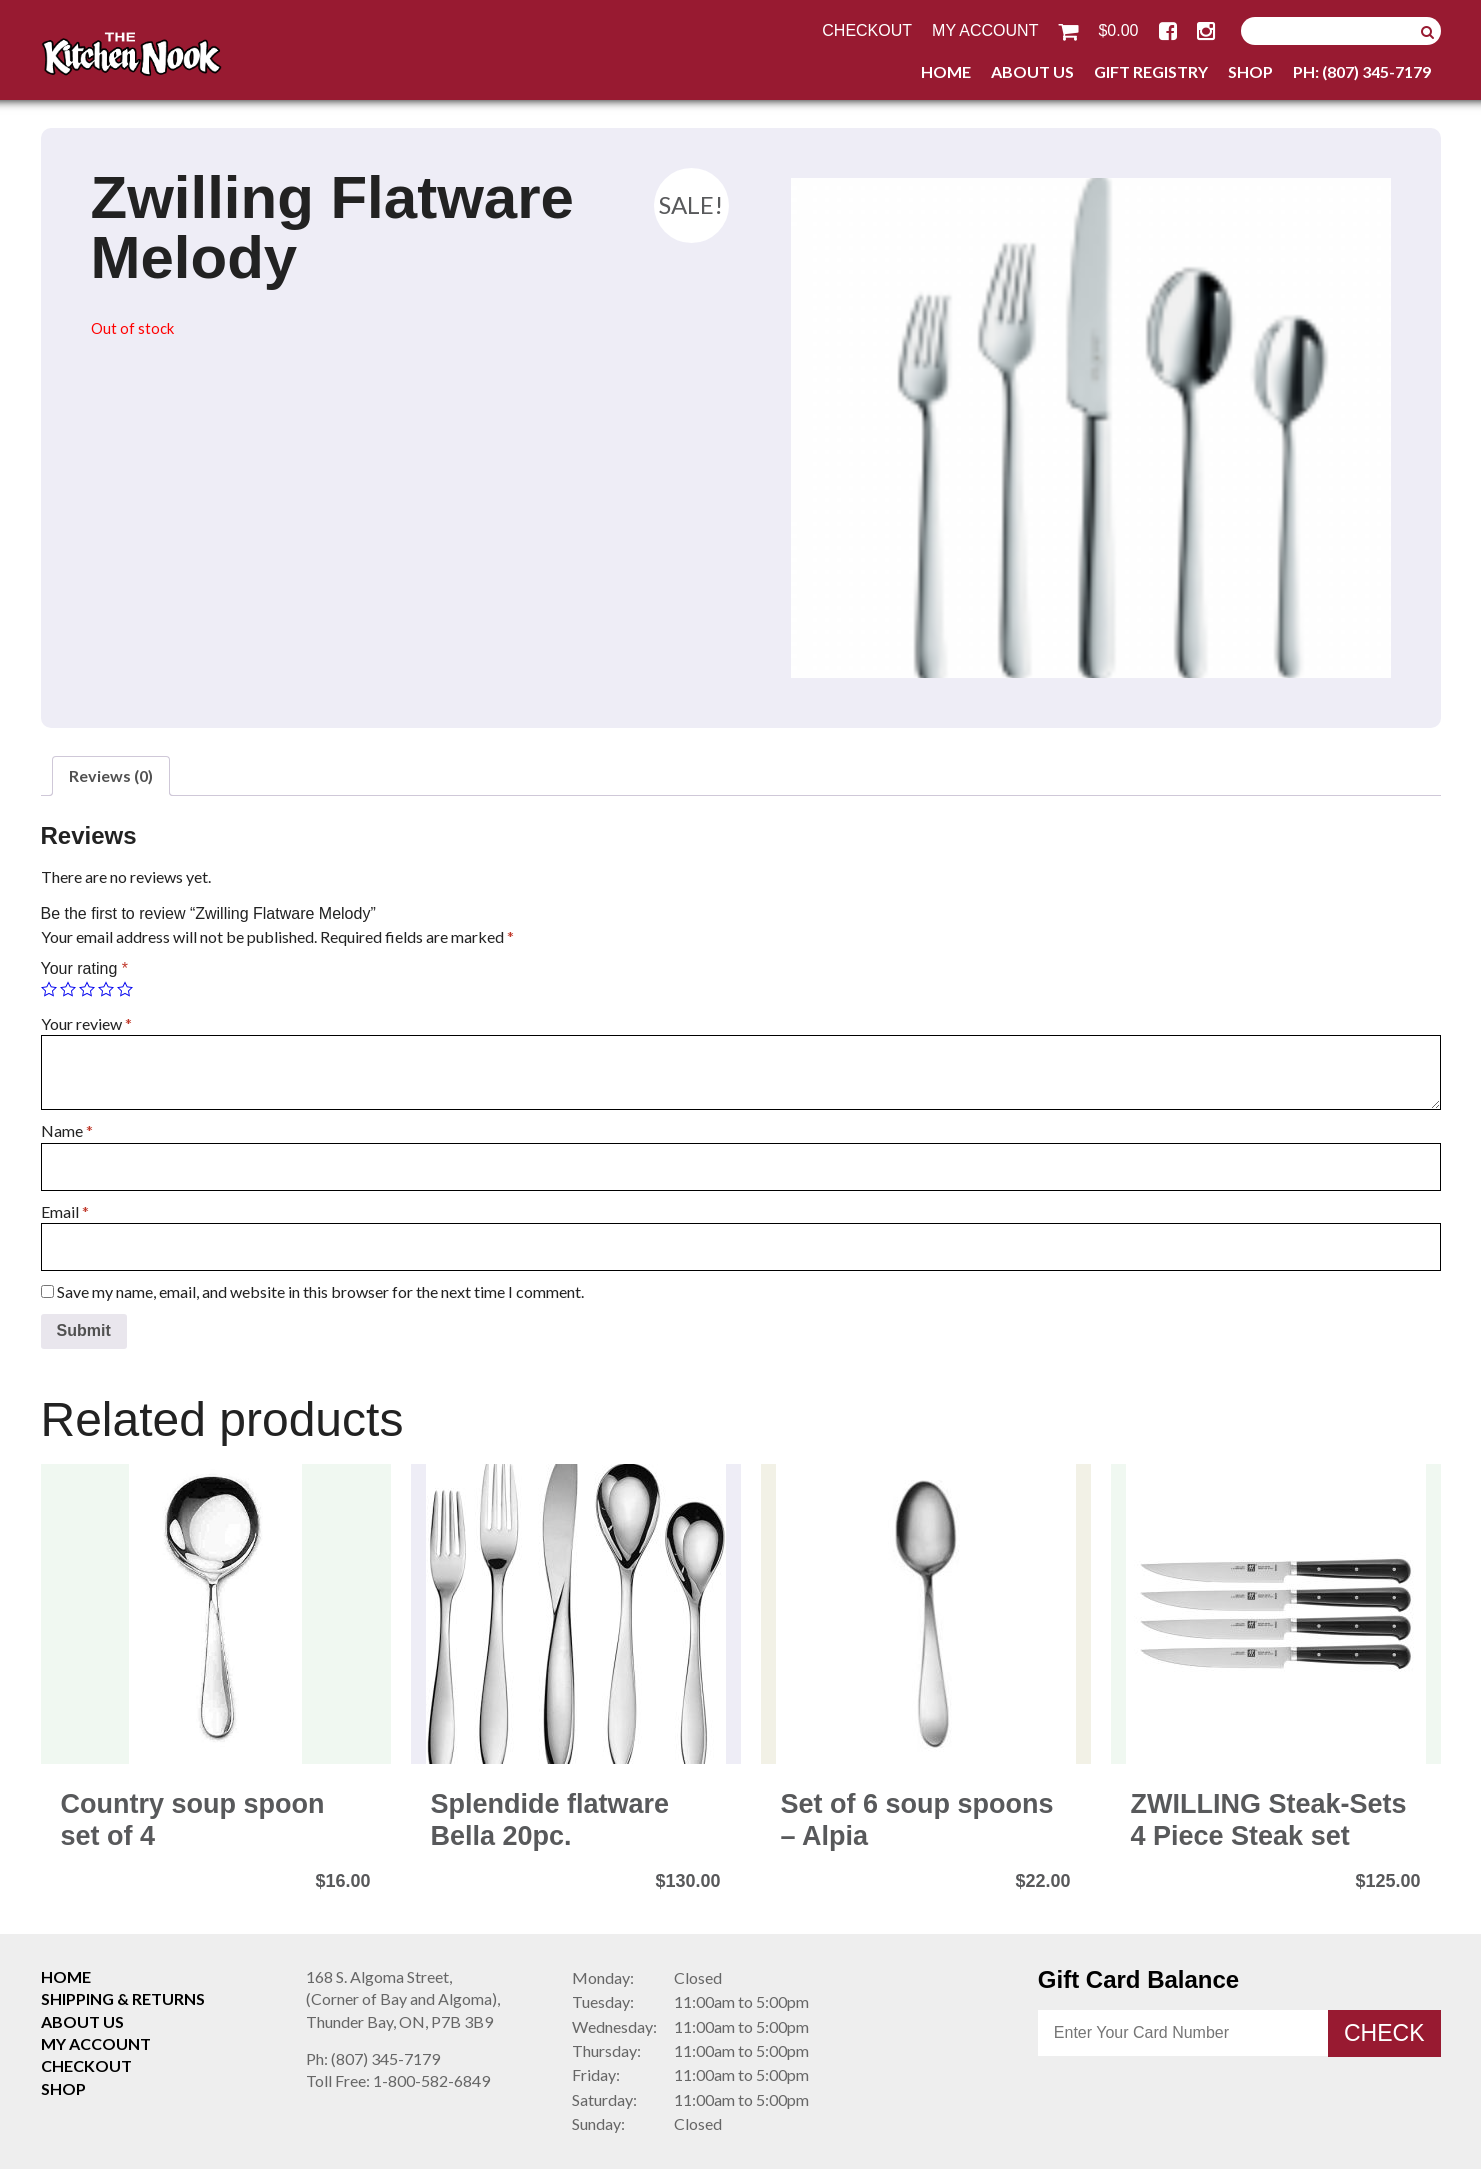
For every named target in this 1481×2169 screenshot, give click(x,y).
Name (67, 1130)
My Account (985, 30)
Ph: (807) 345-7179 (1362, 71)
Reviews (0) (111, 775)
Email (65, 1211)
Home (946, 71)
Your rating (84, 968)
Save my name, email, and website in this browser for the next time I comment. (320, 1291)
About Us (1032, 71)
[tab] (111, 776)
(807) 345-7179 (373, 2058)
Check (1384, 2033)
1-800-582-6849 (398, 2080)
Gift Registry (1151, 71)
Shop (1250, 71)
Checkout (867, 30)
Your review (86, 1023)
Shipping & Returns (123, 1998)
